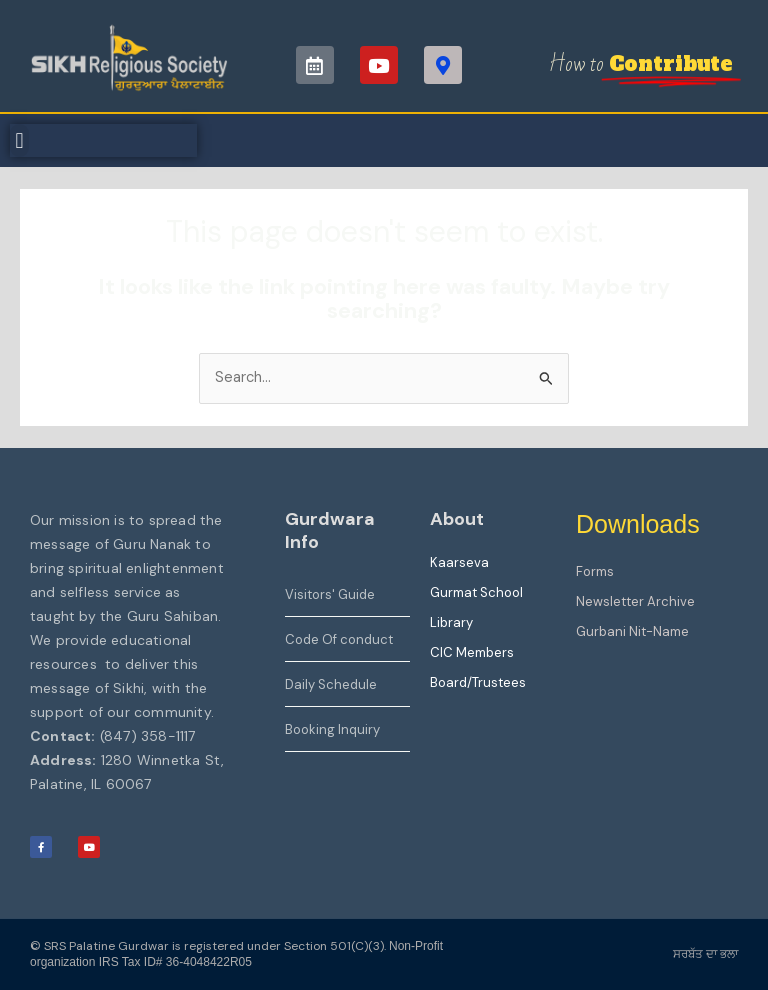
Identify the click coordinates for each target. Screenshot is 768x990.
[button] (19, 140)
